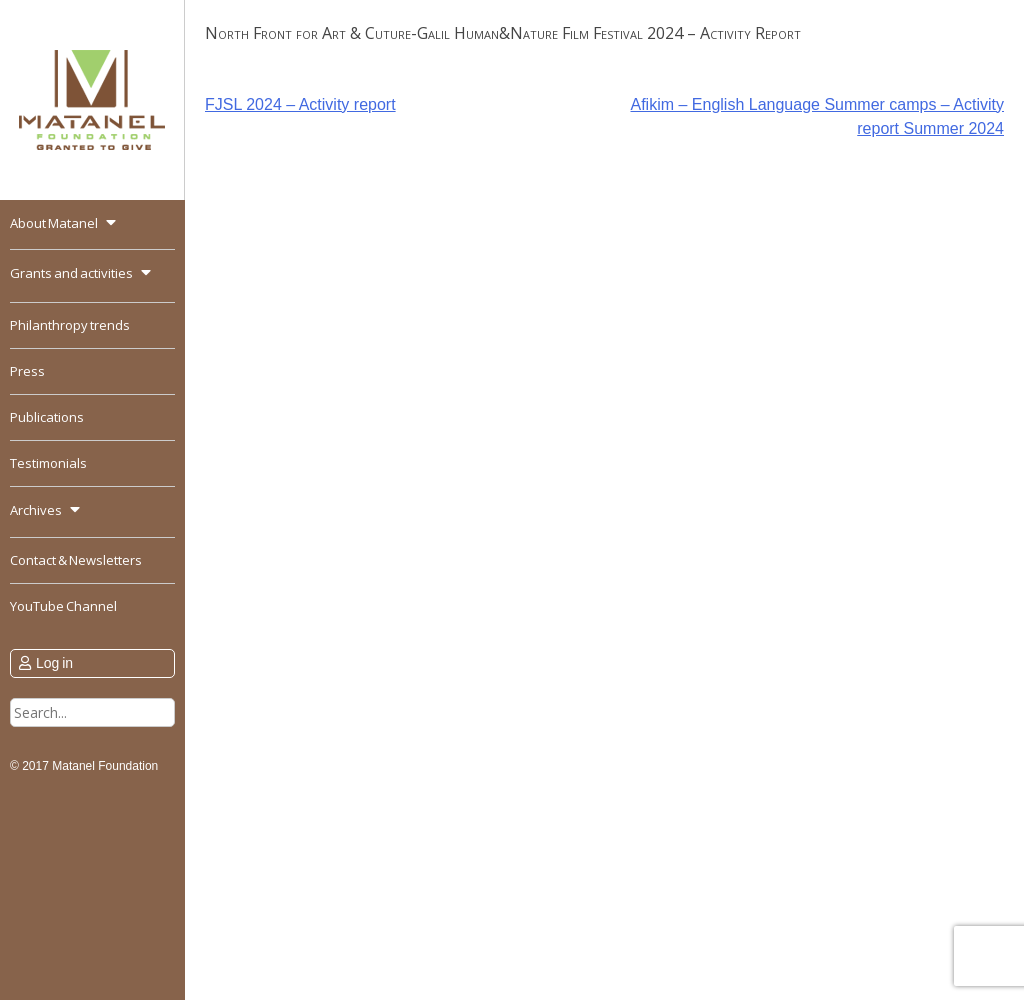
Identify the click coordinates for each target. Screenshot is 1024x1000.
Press (27, 371)
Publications (47, 417)
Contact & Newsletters (76, 560)
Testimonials (48, 463)
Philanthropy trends (70, 325)
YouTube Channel (63, 606)
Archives (36, 510)
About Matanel (54, 223)
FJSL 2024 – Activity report (300, 104)
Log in (54, 663)
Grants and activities (71, 273)
